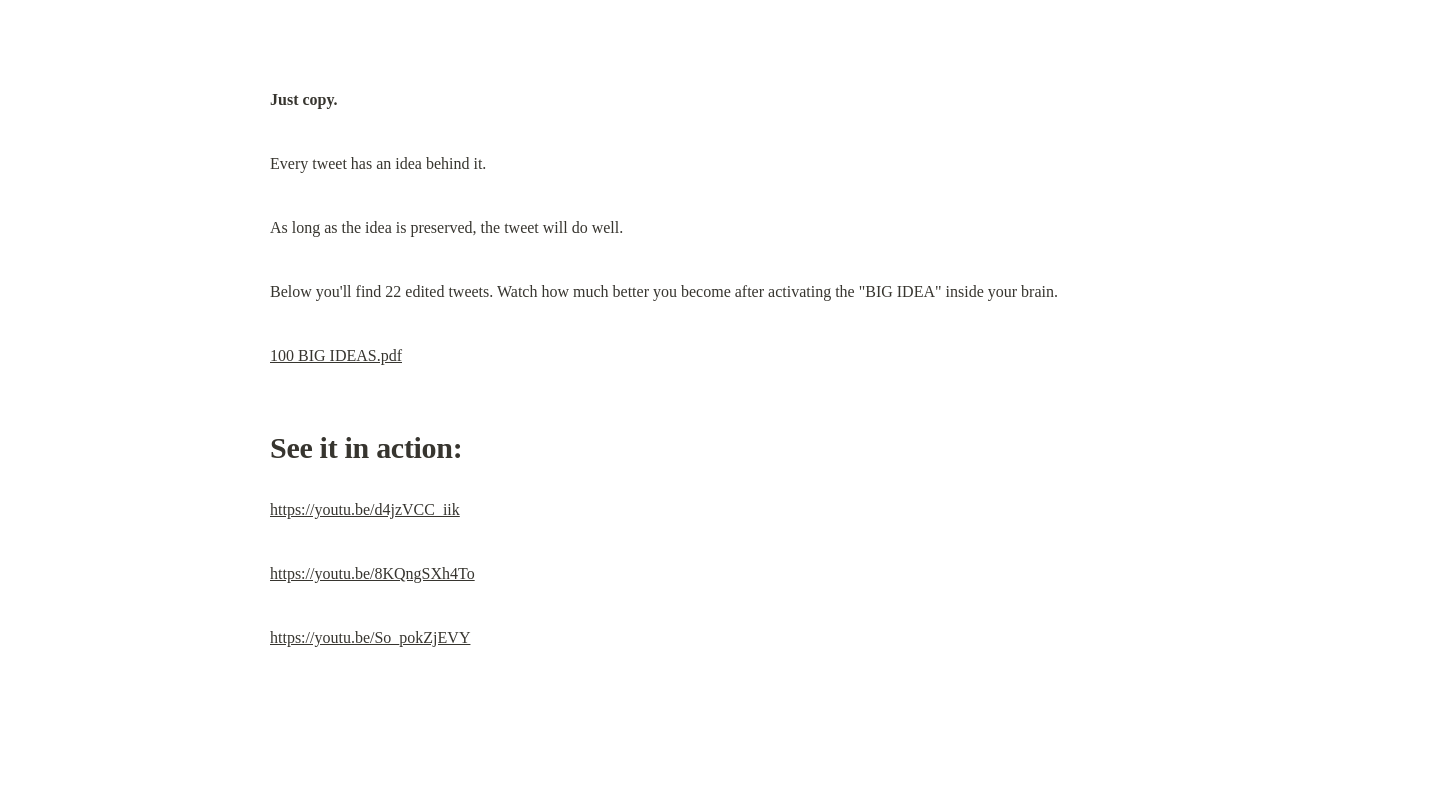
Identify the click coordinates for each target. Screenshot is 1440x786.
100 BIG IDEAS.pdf (336, 355)
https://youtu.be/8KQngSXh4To (372, 573)
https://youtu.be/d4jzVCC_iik (365, 509)
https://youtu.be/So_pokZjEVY (370, 637)
